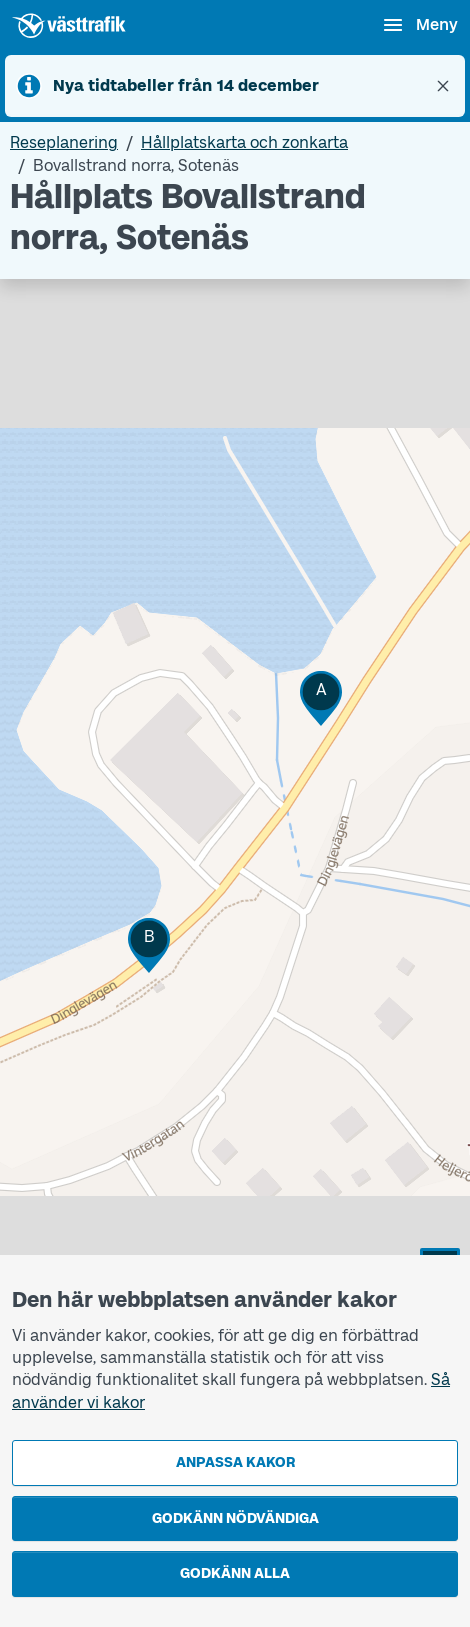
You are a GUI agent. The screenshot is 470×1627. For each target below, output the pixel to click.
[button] (321, 698)
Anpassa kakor (235, 1462)
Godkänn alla (235, 1573)
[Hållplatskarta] (235, 848)
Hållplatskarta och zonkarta (244, 142)
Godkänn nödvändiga (235, 1518)
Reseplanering (64, 142)
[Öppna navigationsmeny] (419, 25)
